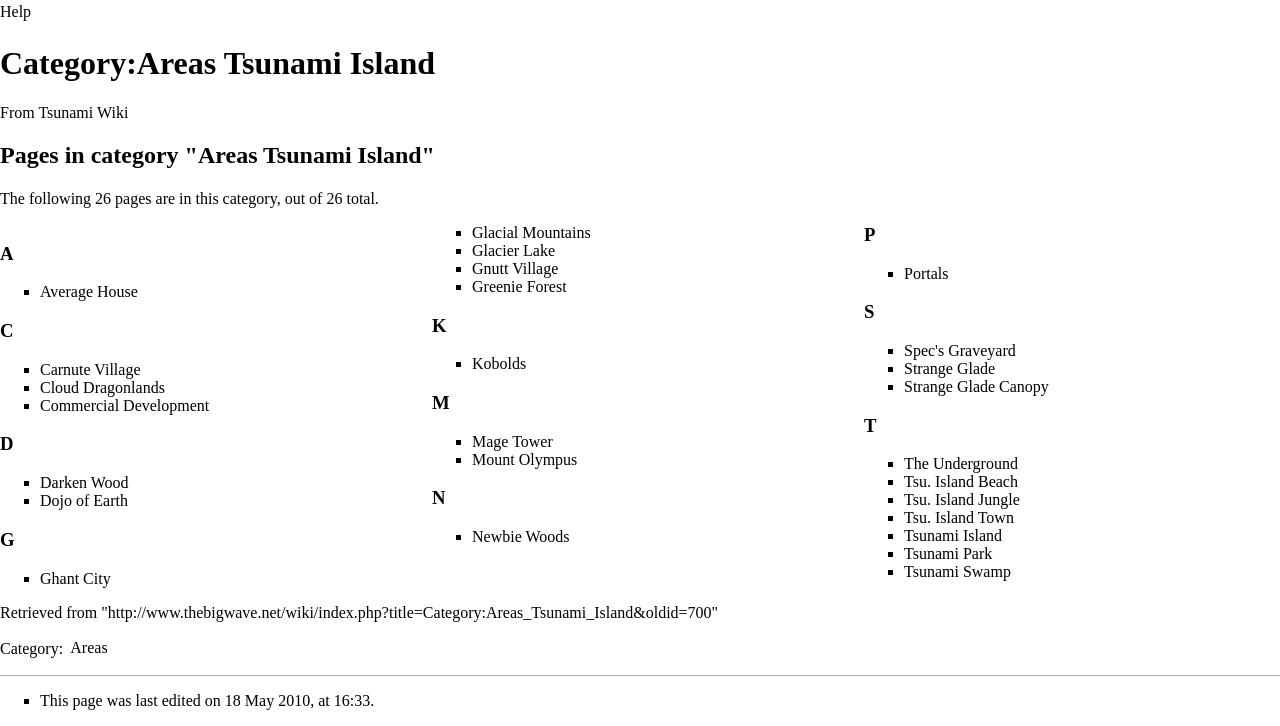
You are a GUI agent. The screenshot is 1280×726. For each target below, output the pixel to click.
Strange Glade (949, 368)
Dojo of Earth (84, 500)
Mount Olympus (524, 459)
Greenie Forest (519, 286)
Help (15, 11)
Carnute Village (90, 369)
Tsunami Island (953, 535)
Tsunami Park (948, 553)
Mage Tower (512, 441)
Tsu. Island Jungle (962, 499)
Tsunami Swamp (957, 571)
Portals (926, 273)
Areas (88, 647)
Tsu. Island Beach (961, 481)
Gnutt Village (515, 268)
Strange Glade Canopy (976, 386)
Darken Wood (84, 482)
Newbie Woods (521, 536)
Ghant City (75, 578)
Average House (89, 291)
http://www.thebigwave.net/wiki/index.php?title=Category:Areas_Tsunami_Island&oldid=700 (410, 612)
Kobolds (499, 363)
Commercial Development (124, 405)
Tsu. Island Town (959, 517)
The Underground (961, 463)
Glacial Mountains (531, 232)
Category (29, 647)
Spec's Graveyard (960, 350)
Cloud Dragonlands (102, 387)
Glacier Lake (513, 250)
